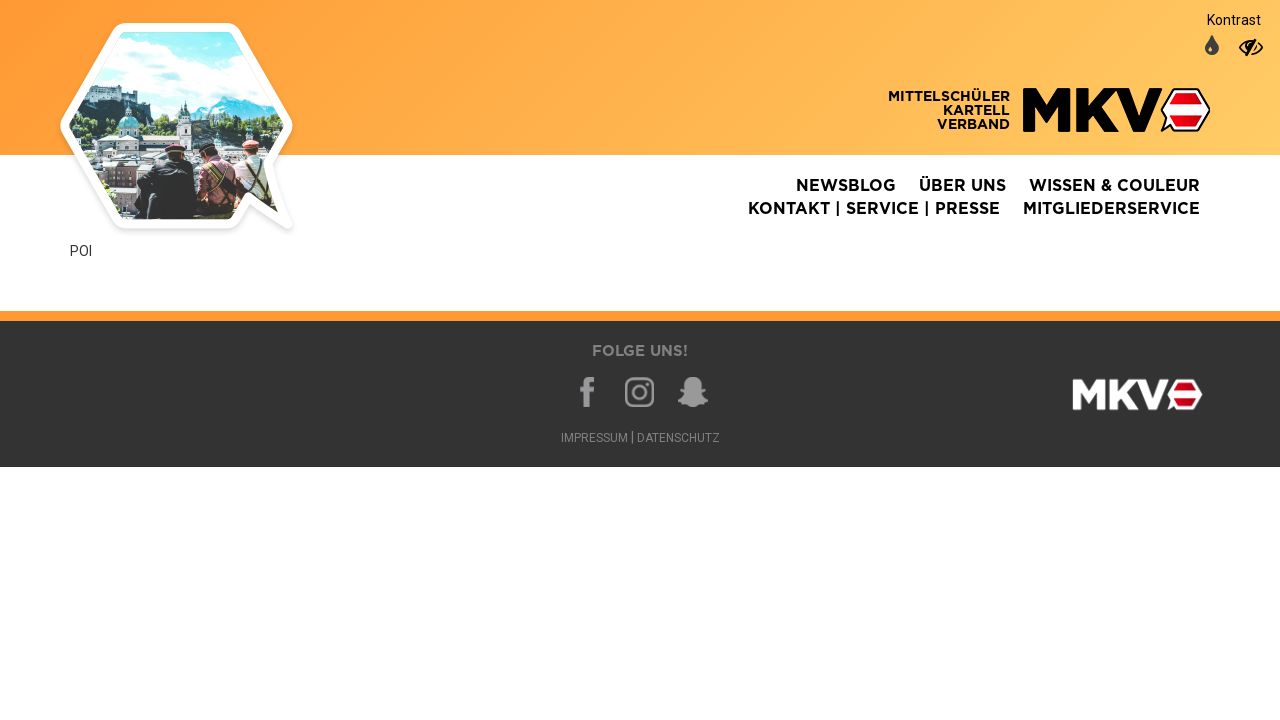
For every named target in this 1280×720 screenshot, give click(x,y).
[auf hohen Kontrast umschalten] (1251, 47)
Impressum (594, 438)
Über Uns (962, 186)
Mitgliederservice (1111, 209)
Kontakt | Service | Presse (874, 209)
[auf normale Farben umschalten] (1212, 47)
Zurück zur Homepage (205, 130)
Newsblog (846, 186)
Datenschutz (678, 438)
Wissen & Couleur (1114, 186)
